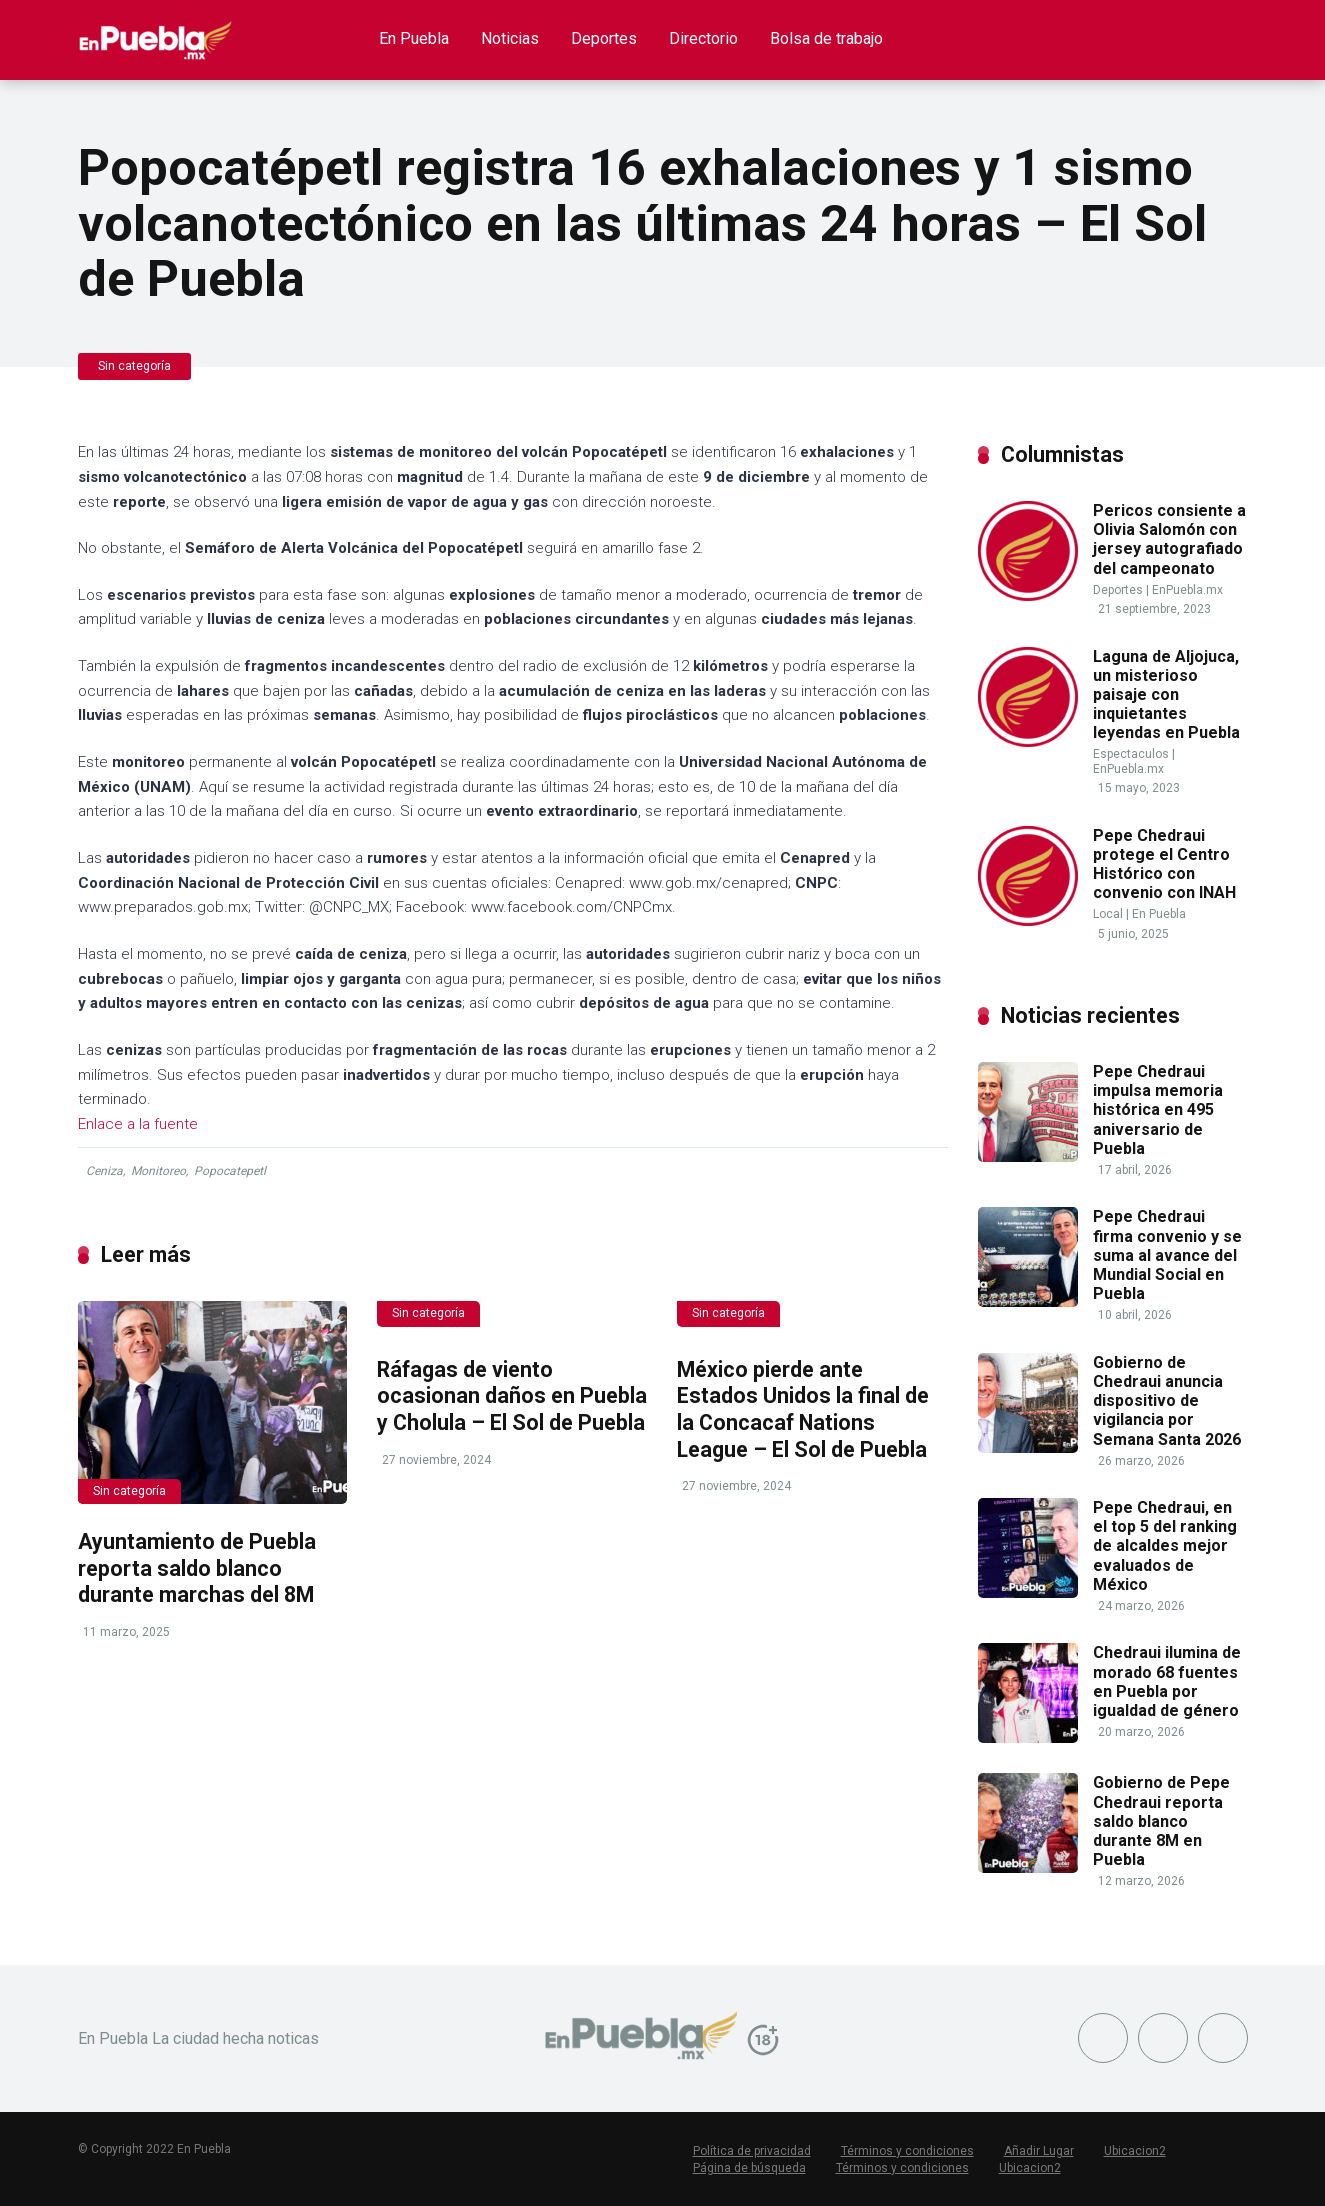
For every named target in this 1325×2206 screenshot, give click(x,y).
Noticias (510, 38)
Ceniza (104, 1171)
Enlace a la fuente (138, 1124)
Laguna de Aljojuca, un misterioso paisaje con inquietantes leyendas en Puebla (1166, 695)
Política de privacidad (752, 2151)
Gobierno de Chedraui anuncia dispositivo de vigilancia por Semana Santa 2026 (1167, 1401)
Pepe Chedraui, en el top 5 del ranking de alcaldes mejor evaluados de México (1165, 1546)
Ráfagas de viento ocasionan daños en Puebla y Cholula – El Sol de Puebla (512, 1396)
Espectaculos (1131, 754)
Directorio (703, 38)
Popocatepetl (230, 1171)
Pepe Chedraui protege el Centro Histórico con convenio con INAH (1164, 864)
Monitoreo (158, 1171)
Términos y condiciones (907, 2151)
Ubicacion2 (1135, 2151)
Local (1108, 914)
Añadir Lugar (1039, 2151)
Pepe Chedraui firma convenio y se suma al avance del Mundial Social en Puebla (1167, 1255)
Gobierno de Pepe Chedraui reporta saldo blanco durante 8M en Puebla (1161, 1821)
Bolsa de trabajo (826, 38)
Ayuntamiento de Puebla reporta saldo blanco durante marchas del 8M (197, 1568)
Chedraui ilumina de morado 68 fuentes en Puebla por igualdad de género (1167, 1681)
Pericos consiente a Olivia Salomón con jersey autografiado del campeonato (1169, 539)
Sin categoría (134, 366)
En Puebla (414, 38)
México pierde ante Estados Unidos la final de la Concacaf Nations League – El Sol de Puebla (803, 1409)
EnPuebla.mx (1187, 590)
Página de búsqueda (749, 2168)
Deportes (604, 38)
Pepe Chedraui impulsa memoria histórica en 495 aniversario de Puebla (1158, 1110)
